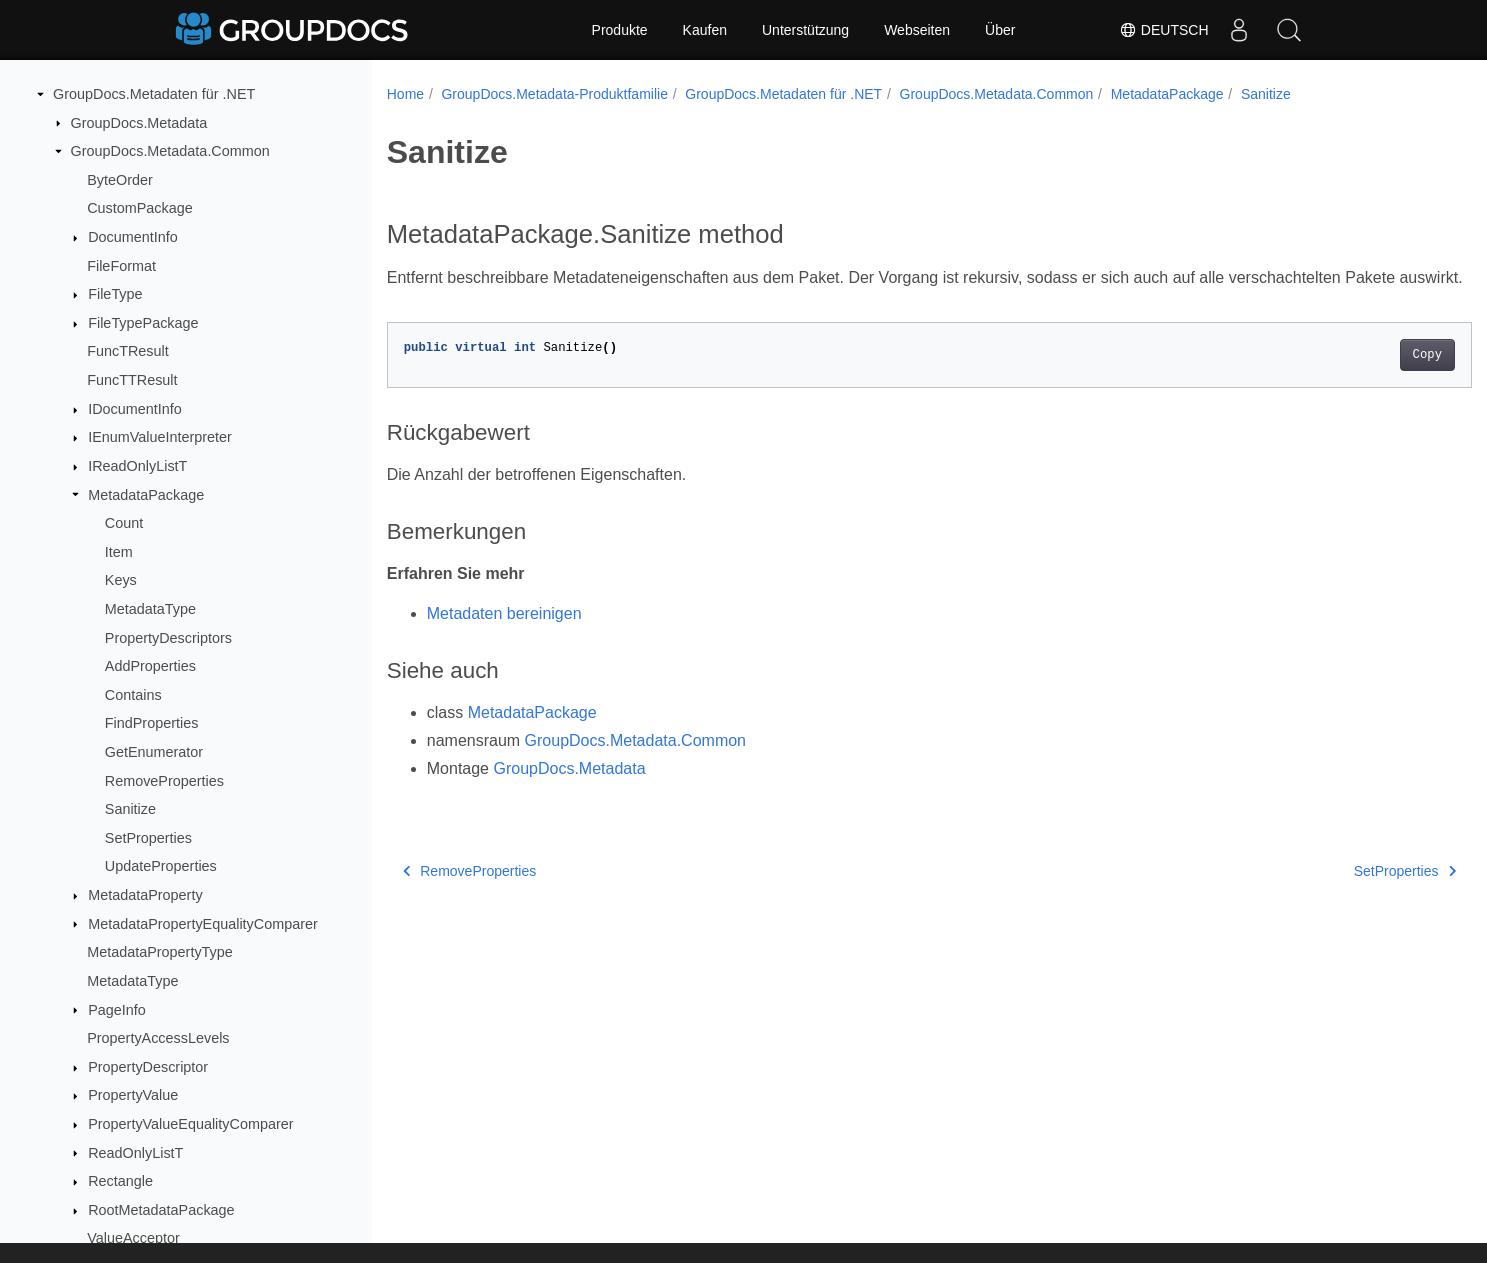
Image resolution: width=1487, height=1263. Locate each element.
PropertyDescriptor (148, 1067)
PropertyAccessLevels (158, 1038)
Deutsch (1164, 30)
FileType (115, 294)
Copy (1352, 379)
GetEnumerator (154, 752)
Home (405, 94)
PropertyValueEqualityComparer (190, 1124)
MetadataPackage (146, 495)
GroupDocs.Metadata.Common (170, 151)
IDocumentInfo (135, 409)
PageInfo (117, 1010)
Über (1000, 30)
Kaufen (705, 30)
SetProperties (148, 838)
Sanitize (130, 809)
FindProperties (152, 723)
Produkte (620, 30)
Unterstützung (805, 30)
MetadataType (150, 609)
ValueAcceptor (133, 1238)
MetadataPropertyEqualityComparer (203, 924)
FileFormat (121, 266)
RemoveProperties (164, 781)
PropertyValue (133, 1095)
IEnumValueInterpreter (160, 437)
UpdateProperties (161, 866)
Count (124, 523)
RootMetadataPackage (161, 1210)
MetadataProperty (145, 895)
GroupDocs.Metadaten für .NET (154, 94)
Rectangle (120, 1181)
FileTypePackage (143, 323)
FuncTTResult (132, 380)
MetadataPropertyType (160, 952)
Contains (133, 695)
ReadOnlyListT (135, 1153)
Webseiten (917, 30)
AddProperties (150, 666)
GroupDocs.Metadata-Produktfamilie (554, 94)
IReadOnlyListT (137, 466)
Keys (121, 580)
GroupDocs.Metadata (139, 123)
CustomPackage (140, 208)
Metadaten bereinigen (504, 637)
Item (119, 552)
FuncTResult (128, 351)
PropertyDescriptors (168, 638)
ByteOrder (120, 180)
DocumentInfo (133, 237)
